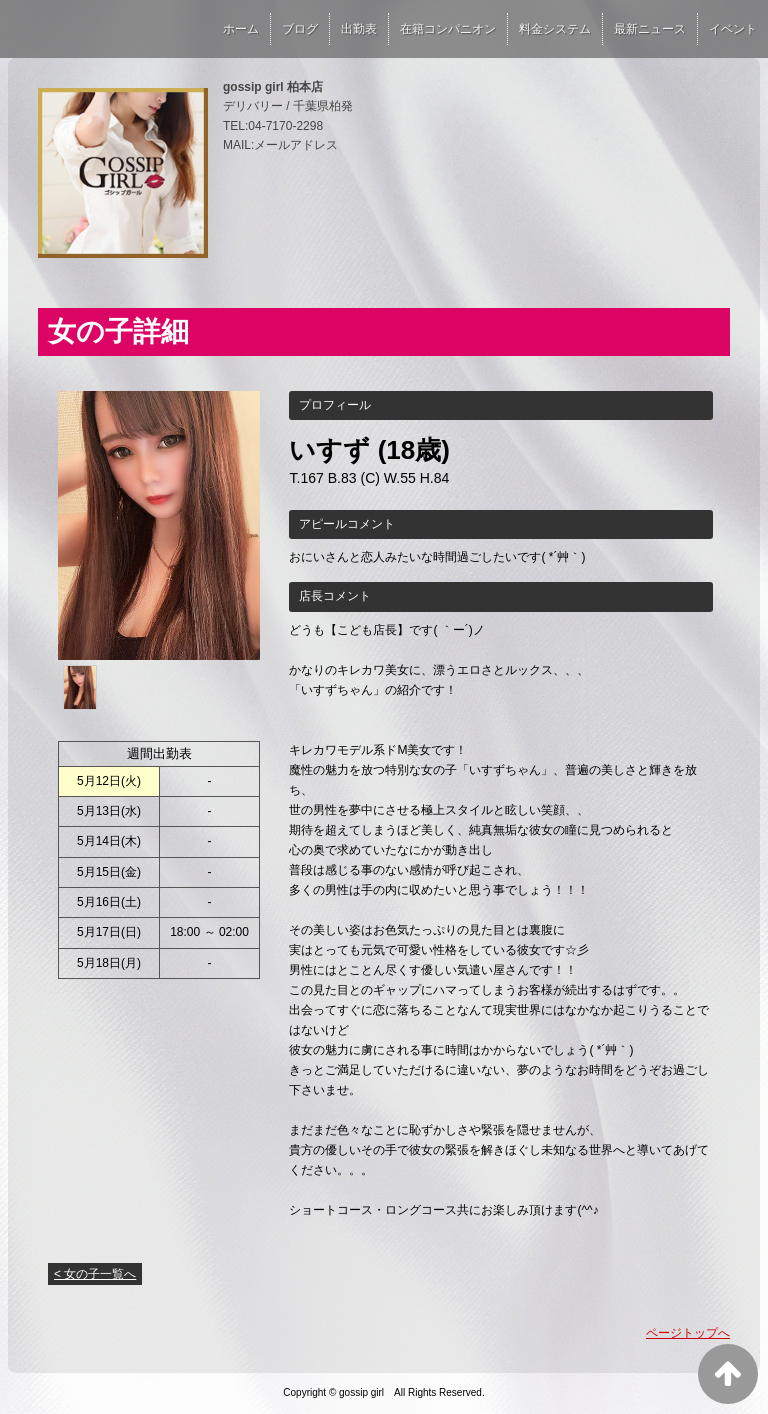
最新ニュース (650, 29)
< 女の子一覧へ (95, 1274)
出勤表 (359, 29)
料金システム (555, 29)
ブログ (300, 29)
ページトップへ (688, 1333)
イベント (733, 29)
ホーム (241, 29)
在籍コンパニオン (448, 29)
